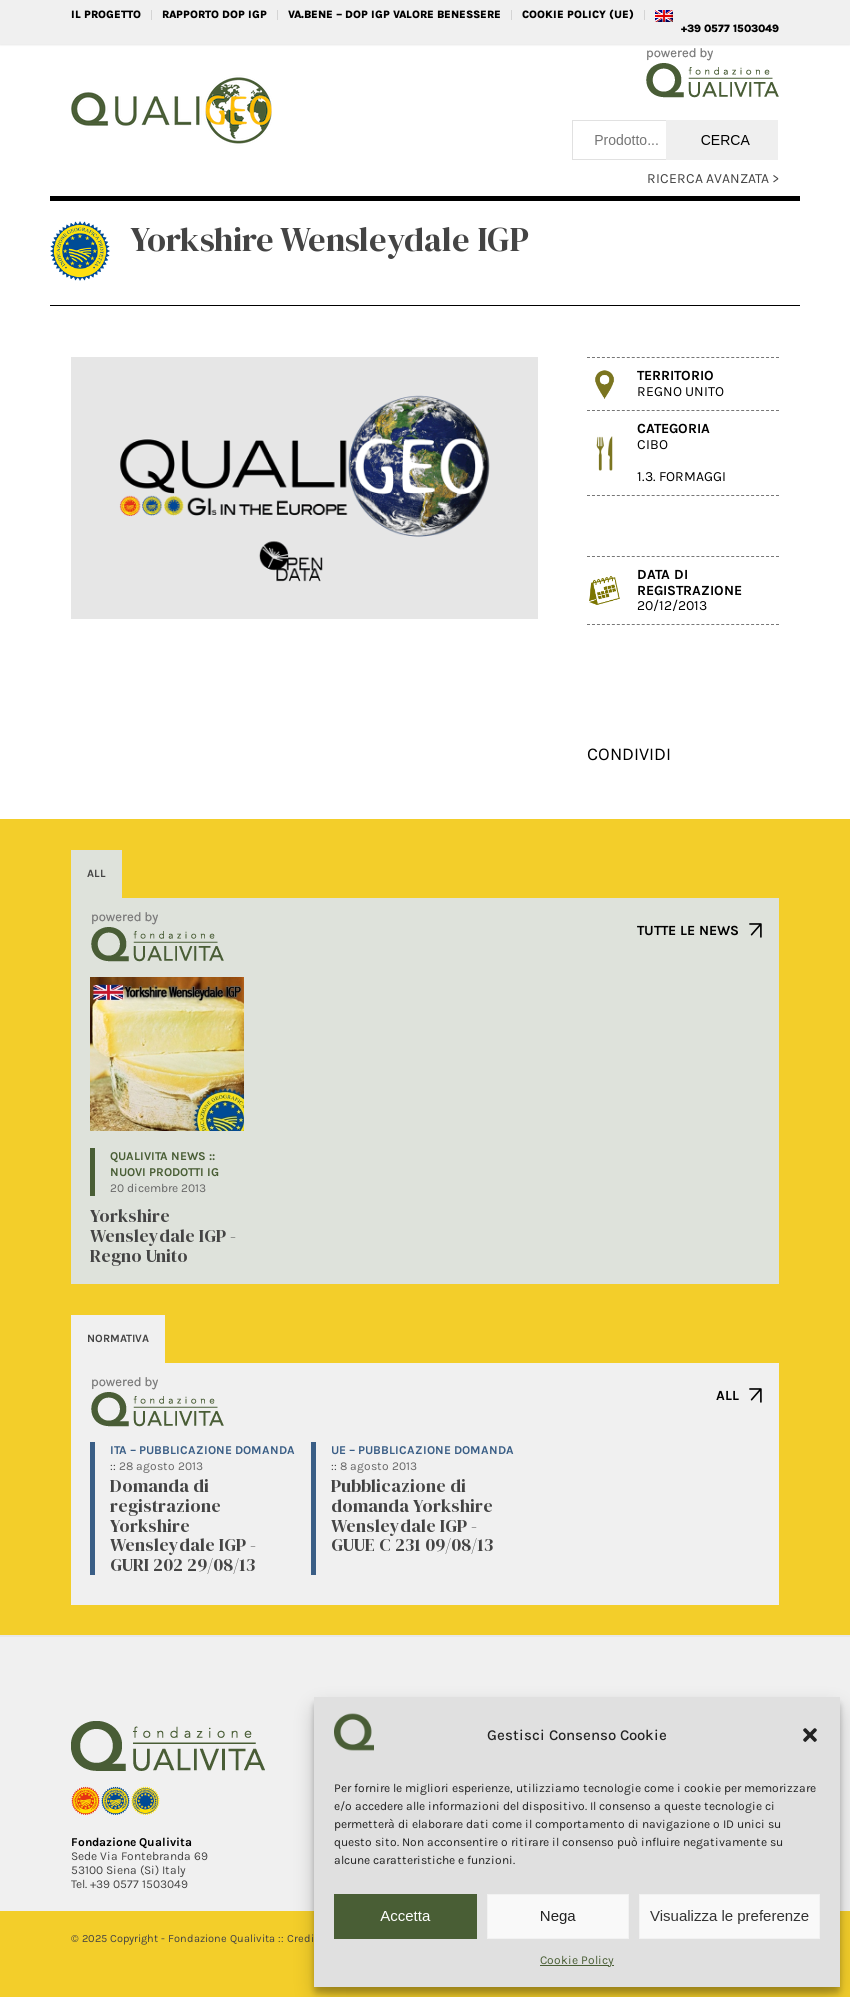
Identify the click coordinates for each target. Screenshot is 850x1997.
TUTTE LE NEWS (688, 930)
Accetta (405, 1915)
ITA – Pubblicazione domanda (202, 1450)
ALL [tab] (96, 873)
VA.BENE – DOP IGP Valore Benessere (394, 14)
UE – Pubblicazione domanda (422, 1450)
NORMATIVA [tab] (118, 1338)
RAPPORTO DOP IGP (214, 14)
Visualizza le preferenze (729, 1915)
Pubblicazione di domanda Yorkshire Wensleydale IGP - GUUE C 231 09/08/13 (412, 1515)
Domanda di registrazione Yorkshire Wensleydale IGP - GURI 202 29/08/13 (183, 1525)
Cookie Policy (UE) (578, 14)
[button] (810, 1735)
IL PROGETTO (106, 14)
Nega (558, 1915)
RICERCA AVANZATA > (713, 178)
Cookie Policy (577, 1960)
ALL (727, 1395)
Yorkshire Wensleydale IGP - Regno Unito (163, 1235)
